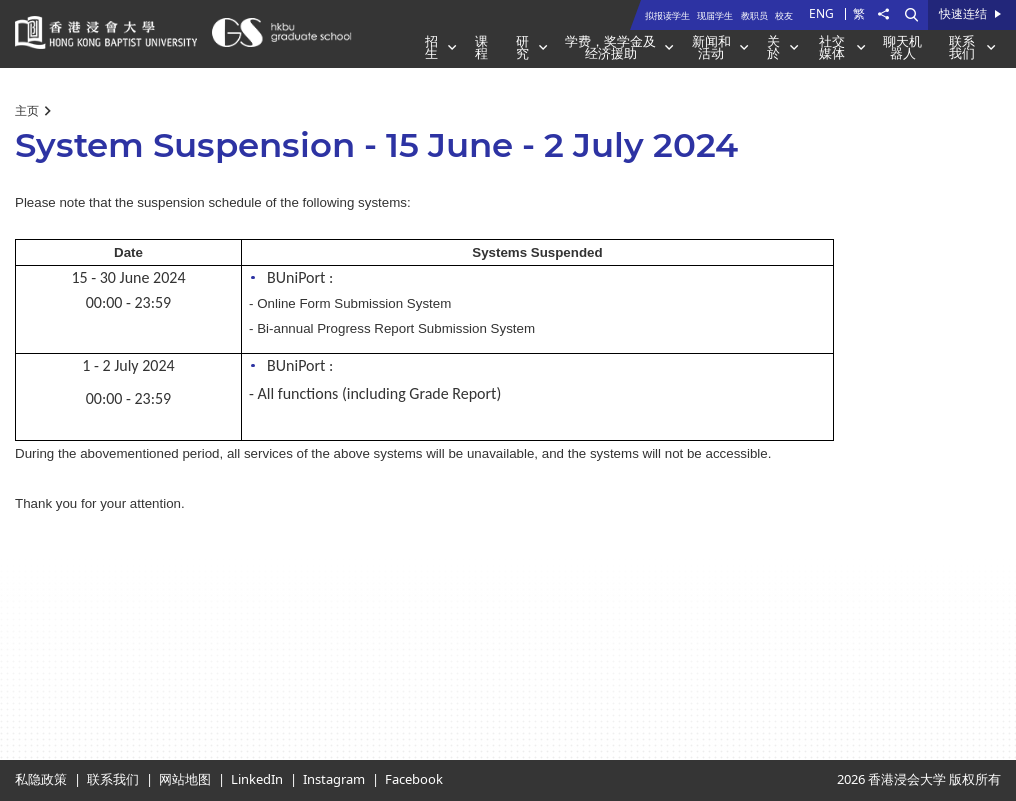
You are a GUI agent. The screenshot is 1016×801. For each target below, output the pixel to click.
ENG (821, 14)
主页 (27, 111)
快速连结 (963, 15)
